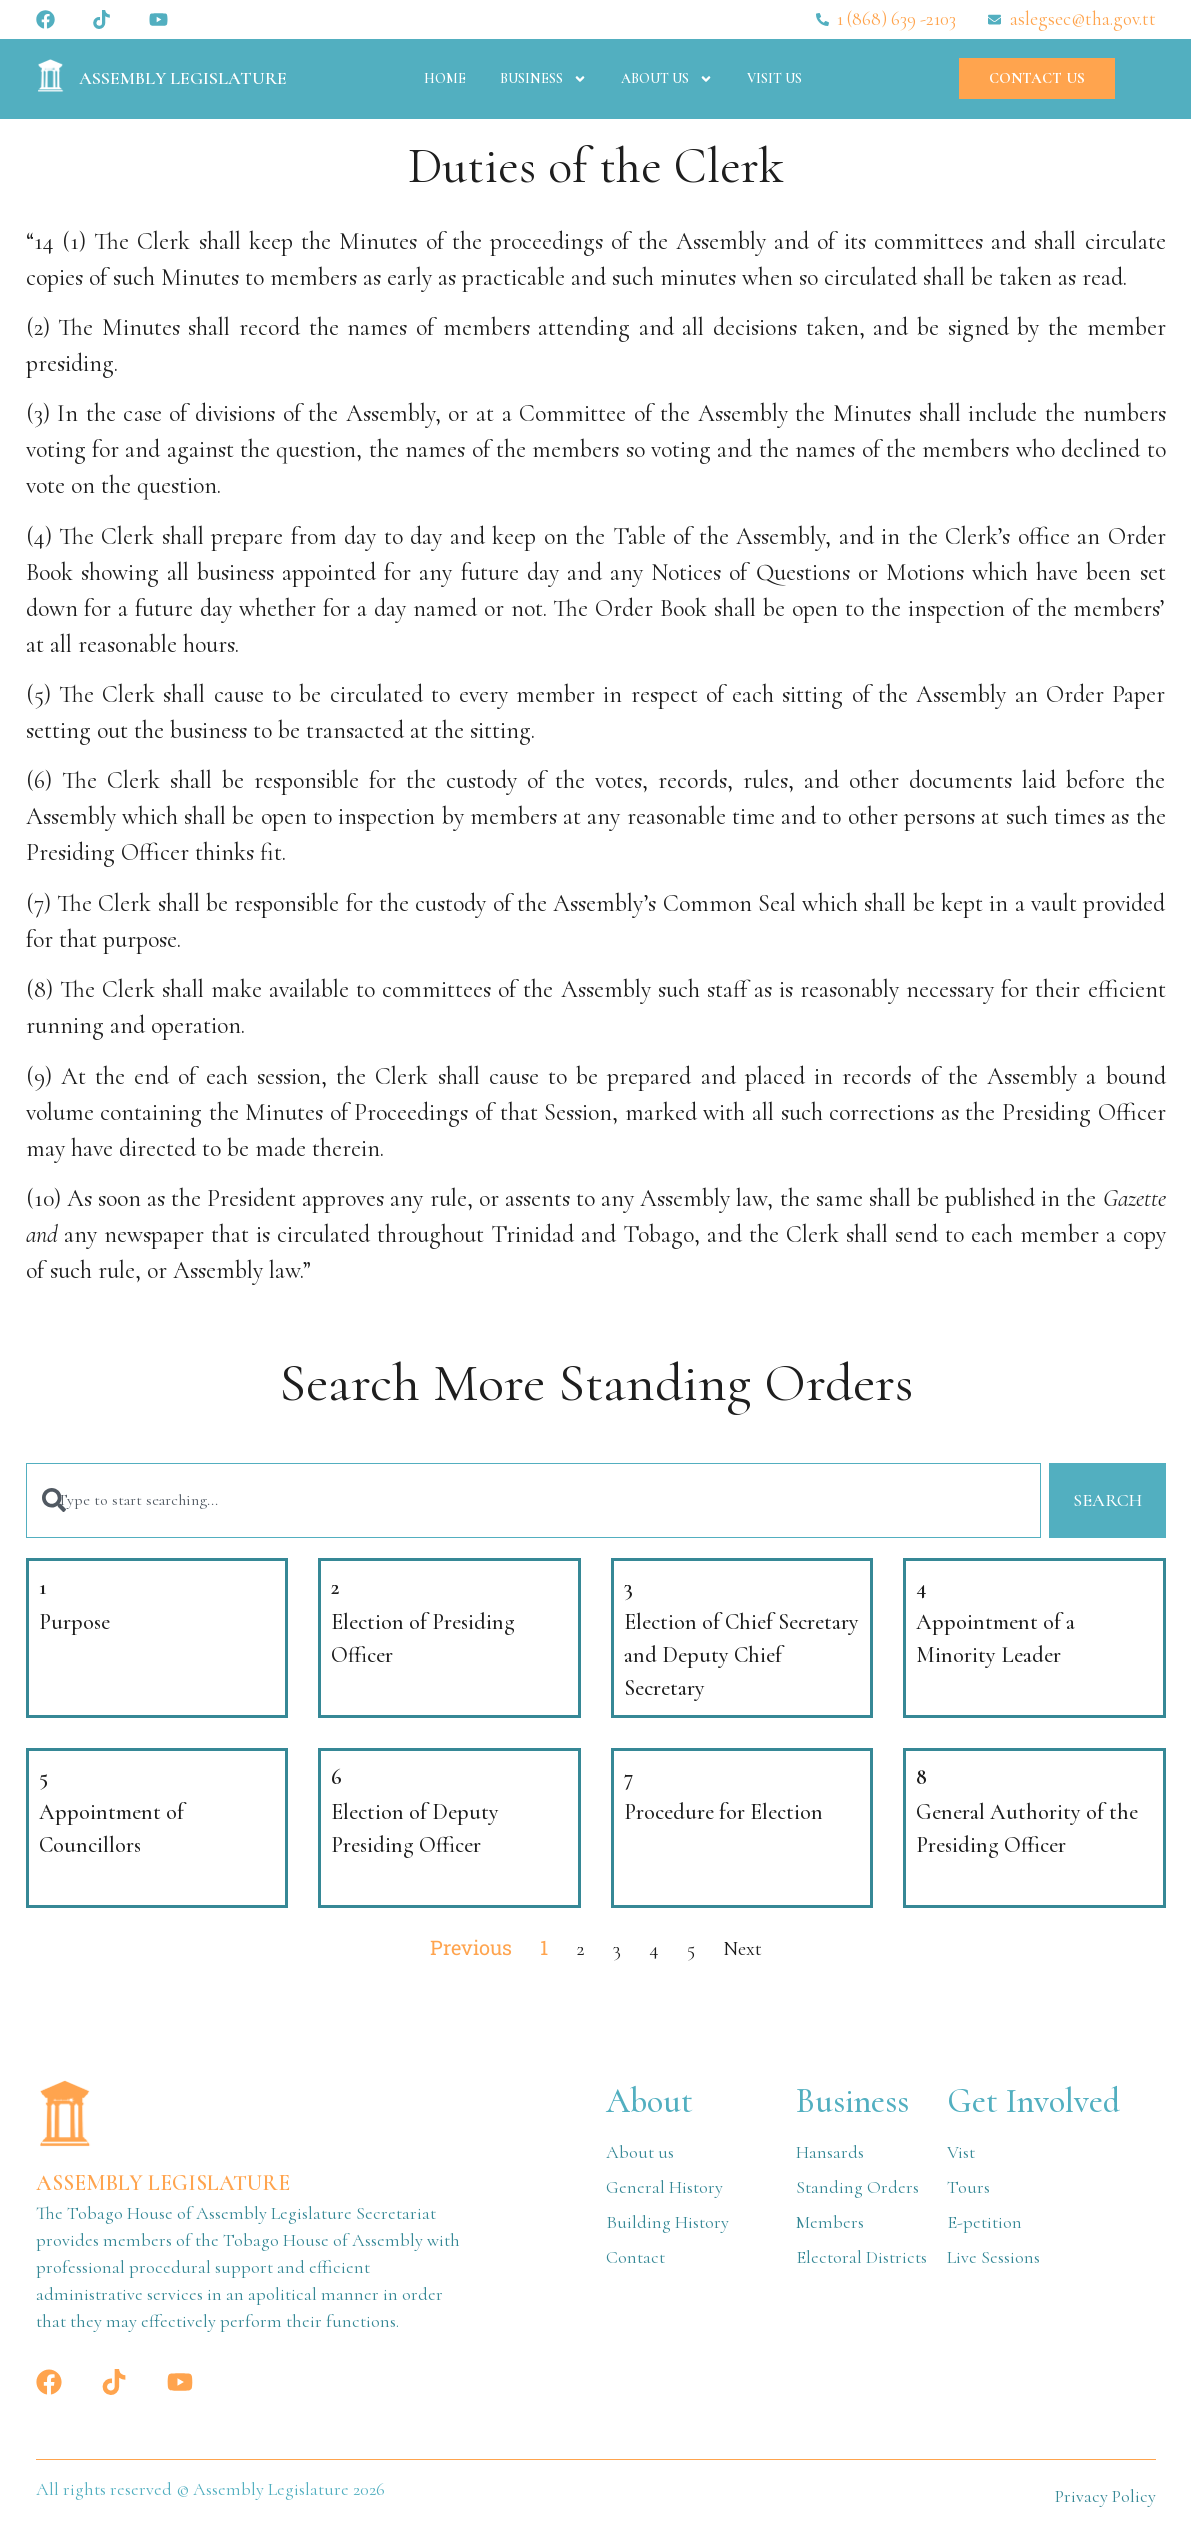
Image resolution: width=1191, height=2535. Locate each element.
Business (543, 79)
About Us (667, 79)
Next (742, 1950)
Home (445, 78)
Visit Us (774, 78)
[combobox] (532, 1501)
